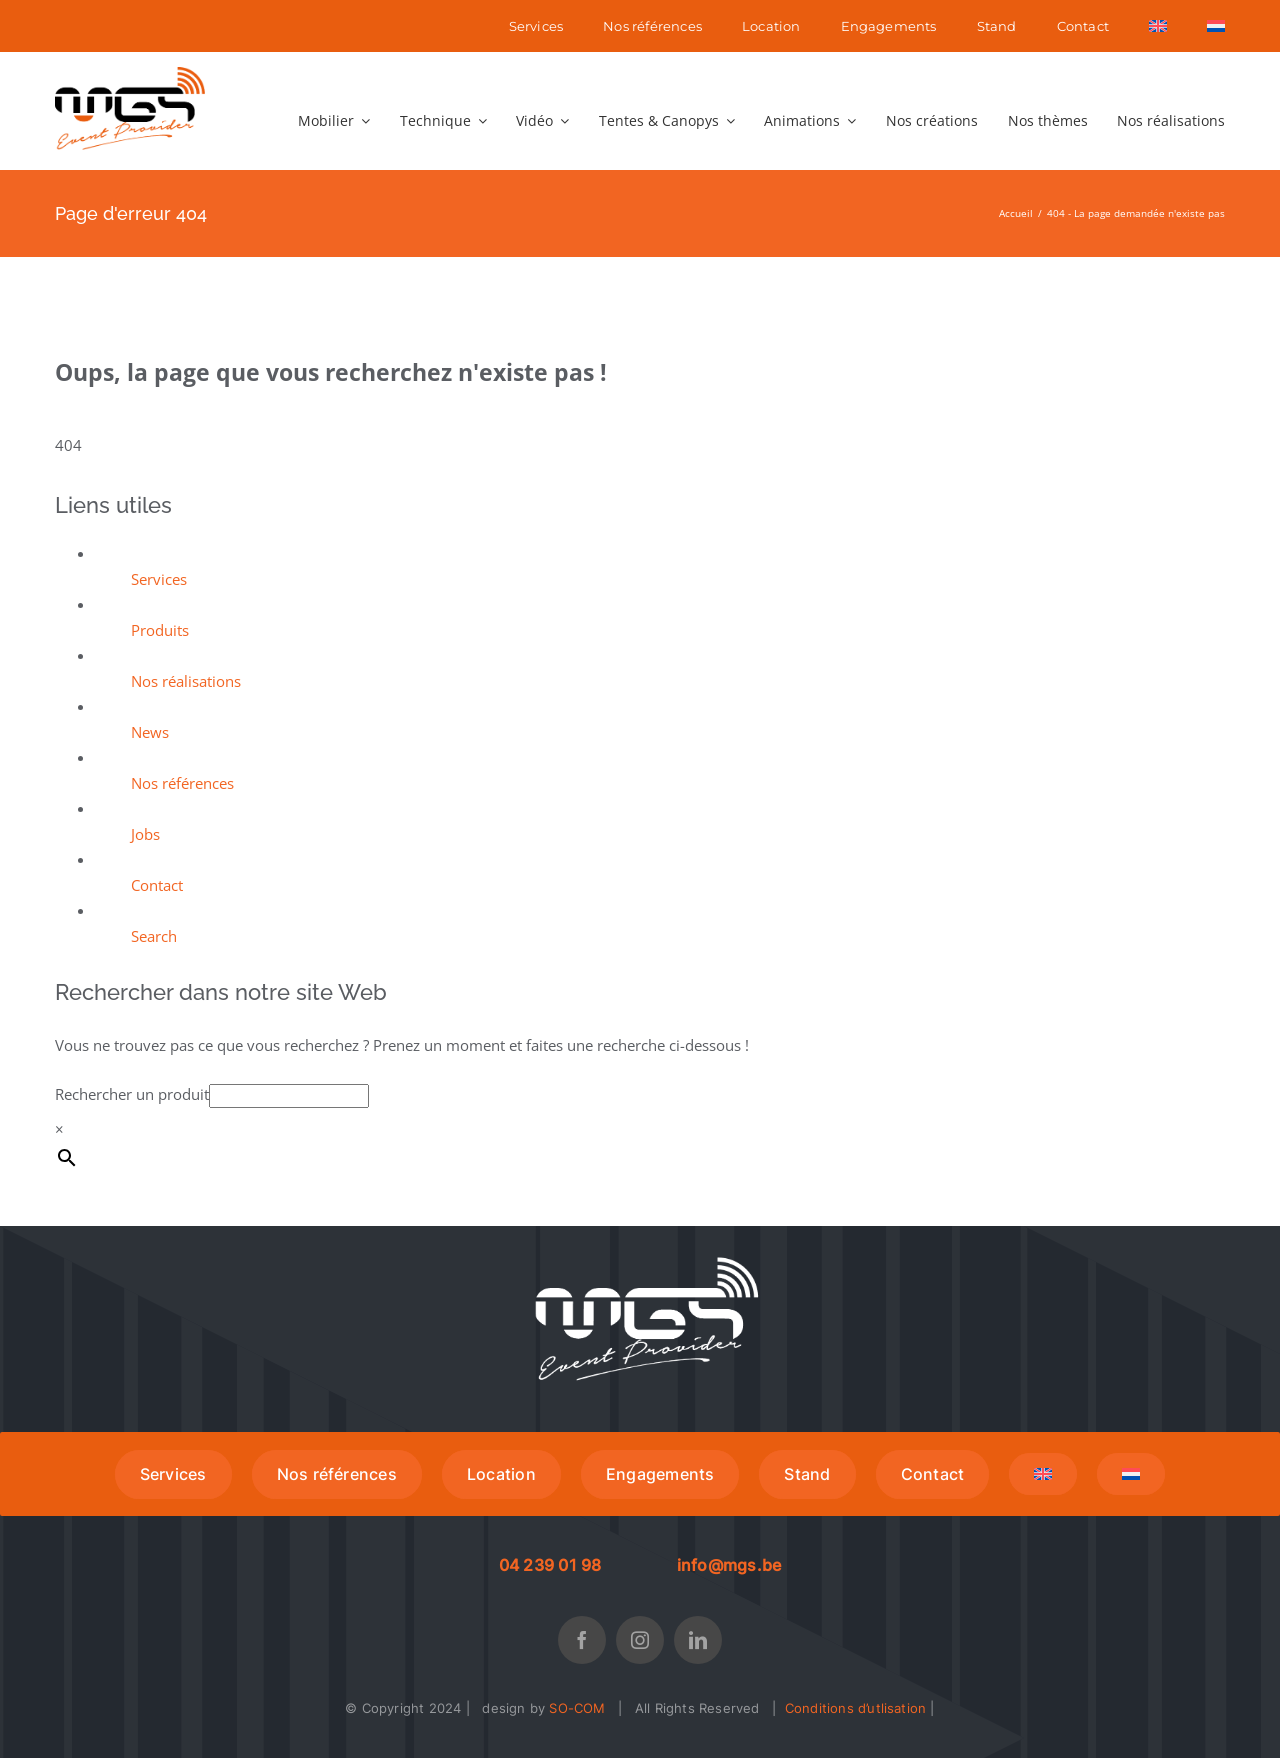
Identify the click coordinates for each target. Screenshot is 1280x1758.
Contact (157, 885)
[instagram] (640, 1640)
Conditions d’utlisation (856, 1708)
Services (159, 579)
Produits (160, 630)
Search (154, 936)
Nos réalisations (186, 681)
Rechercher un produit (132, 1094)
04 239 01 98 (550, 1565)
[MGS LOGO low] (130, 74)
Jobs (145, 834)
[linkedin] (698, 1640)
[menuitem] (1158, 26)
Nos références (182, 783)
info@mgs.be (729, 1565)
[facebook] (582, 1640)
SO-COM (577, 1708)
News (150, 732)
